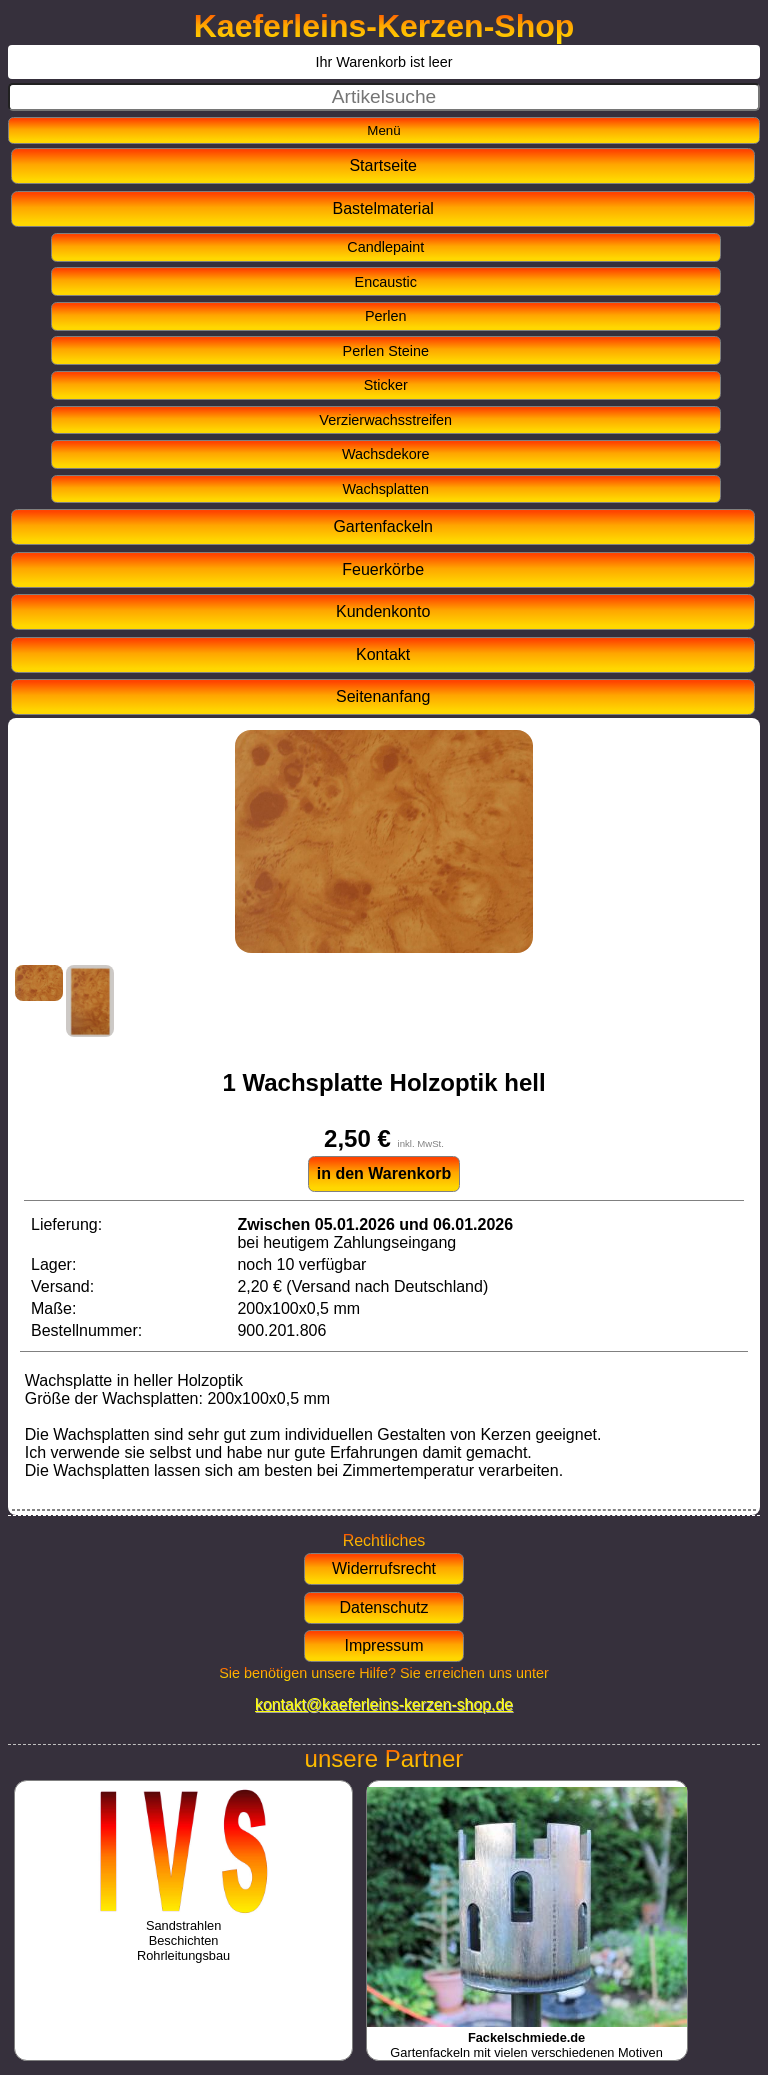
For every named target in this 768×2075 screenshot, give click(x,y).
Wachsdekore (385, 454)
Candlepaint (385, 247)
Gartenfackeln (383, 526)
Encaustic (386, 282)
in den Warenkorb (384, 1173)
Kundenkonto (383, 611)
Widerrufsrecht (384, 1568)
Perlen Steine (386, 351)
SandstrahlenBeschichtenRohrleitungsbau (183, 1933)
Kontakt (383, 654)
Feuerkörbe (383, 569)
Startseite (383, 165)
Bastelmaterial (383, 208)
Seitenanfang (383, 696)
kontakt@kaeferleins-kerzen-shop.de (384, 1704)
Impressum (383, 1645)
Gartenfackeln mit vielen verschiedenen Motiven (527, 2037)
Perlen (386, 316)
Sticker (386, 385)
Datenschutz (384, 1607)
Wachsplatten (385, 489)
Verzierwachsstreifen (385, 420)
